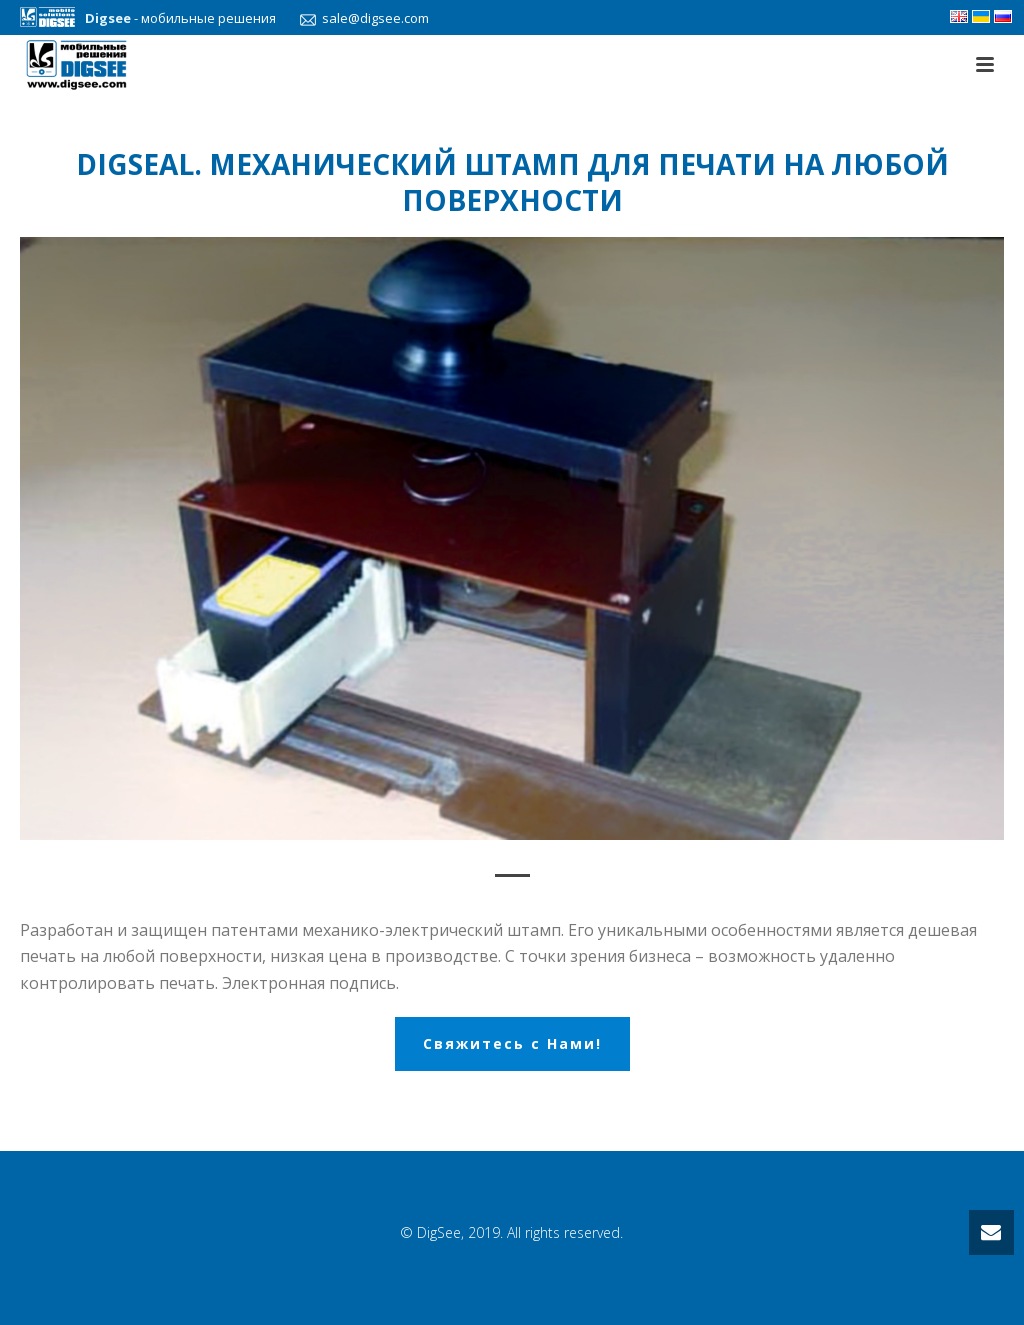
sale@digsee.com (360, 18)
